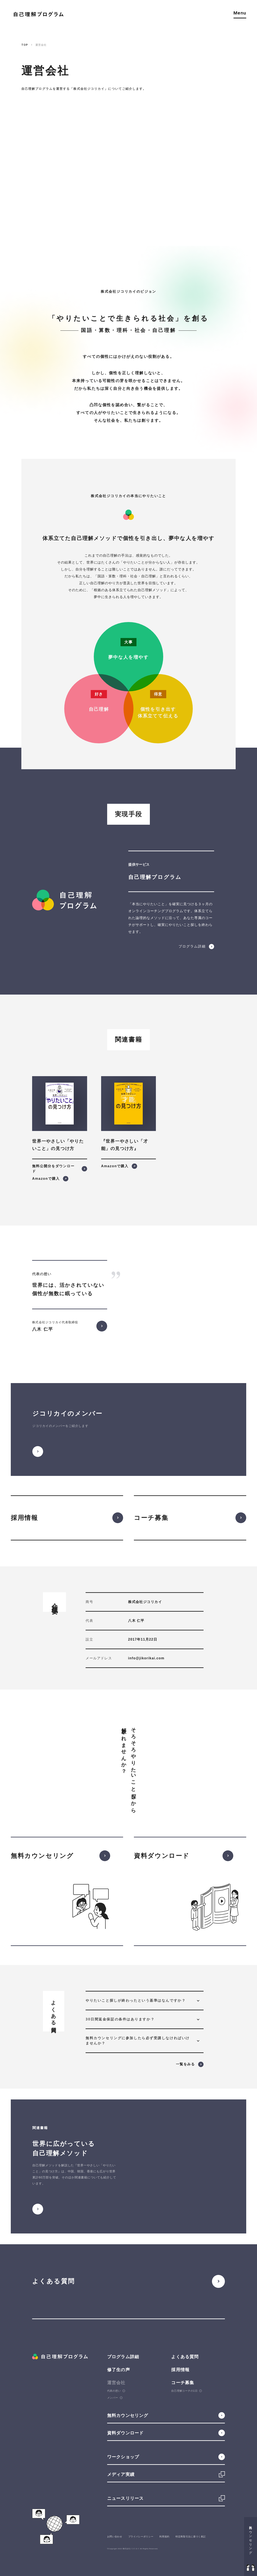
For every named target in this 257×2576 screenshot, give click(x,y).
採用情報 (180, 2369)
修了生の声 (118, 2369)
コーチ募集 (182, 2382)
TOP (24, 44)
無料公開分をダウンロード (59, 1168)
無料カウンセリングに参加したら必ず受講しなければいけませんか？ (142, 2040)
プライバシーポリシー (141, 2536)
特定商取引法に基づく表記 (191, 2536)
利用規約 (164, 2536)
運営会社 (116, 2382)
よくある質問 (185, 2356)
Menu (239, 14)
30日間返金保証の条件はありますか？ (142, 2019)
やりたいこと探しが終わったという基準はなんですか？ (142, 2000)
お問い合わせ (114, 2536)
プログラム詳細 (123, 2356)
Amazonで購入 (50, 1178)
